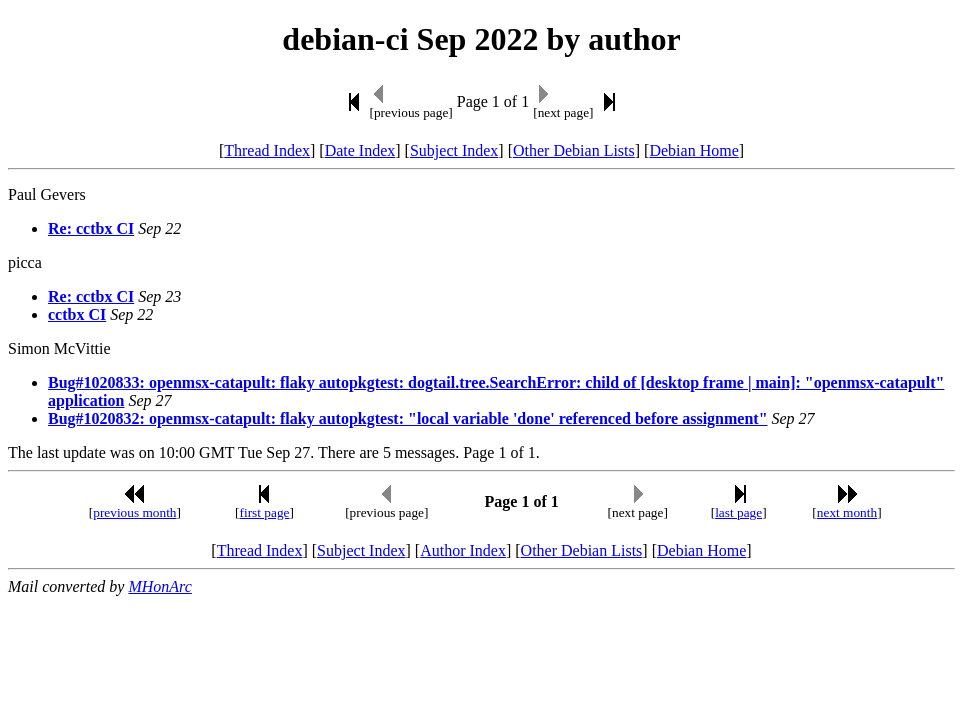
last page (738, 512)
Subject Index (454, 150)
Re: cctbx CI (91, 228)
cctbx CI (77, 314)
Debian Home (693, 150)
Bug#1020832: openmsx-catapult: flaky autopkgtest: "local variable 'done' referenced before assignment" (408, 418)
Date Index (360, 150)
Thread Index (267, 150)
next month (847, 512)
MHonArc (159, 586)
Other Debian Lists (574, 150)
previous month (134, 512)
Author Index (463, 550)
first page (265, 512)
